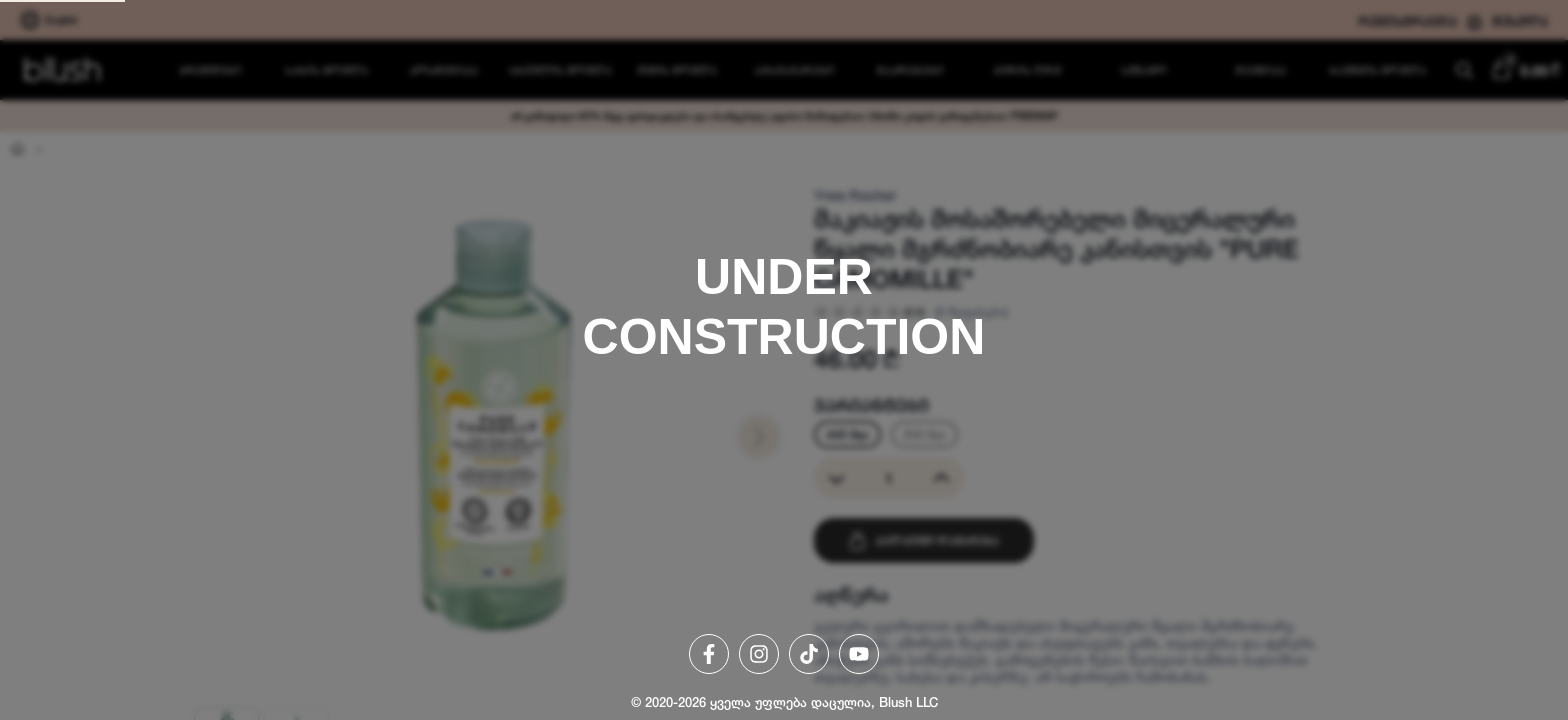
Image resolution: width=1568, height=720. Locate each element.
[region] (784, 360)
